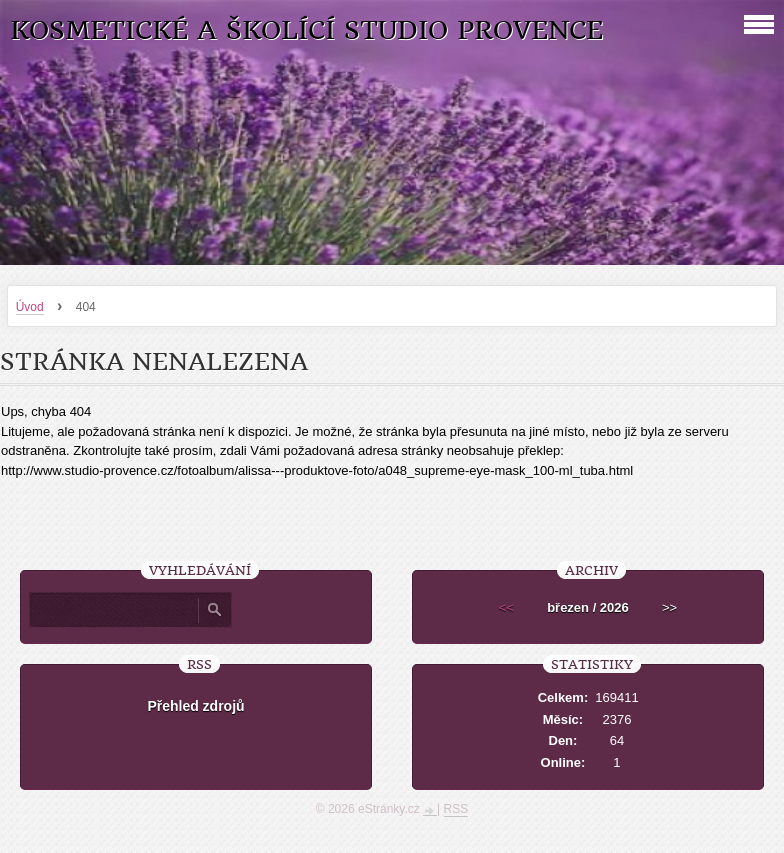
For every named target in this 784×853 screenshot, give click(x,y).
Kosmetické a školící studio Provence (306, 30)
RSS (456, 809)
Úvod (30, 307)
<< (506, 607)
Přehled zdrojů (195, 706)
